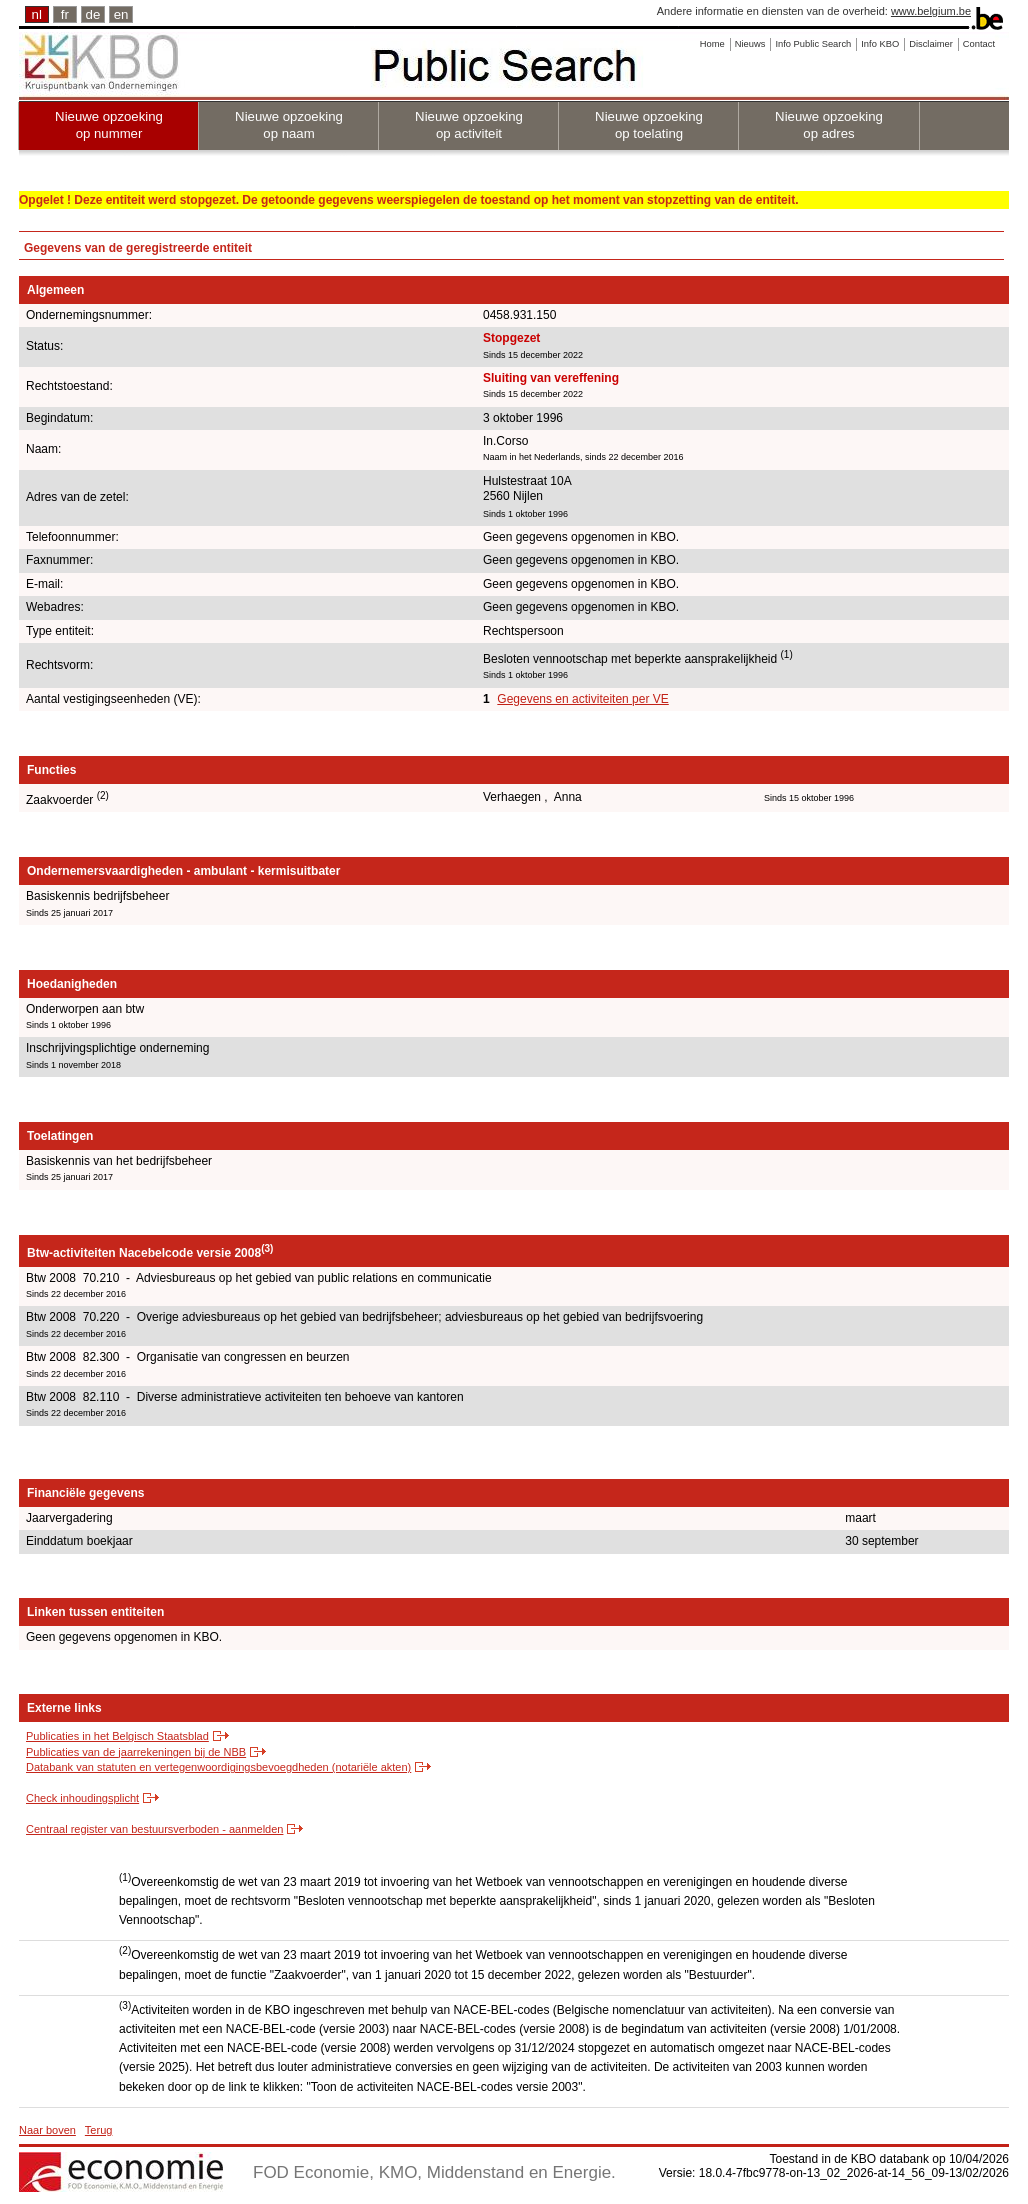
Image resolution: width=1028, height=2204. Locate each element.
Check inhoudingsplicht (82, 1798)
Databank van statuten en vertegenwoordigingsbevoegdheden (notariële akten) (218, 1767)
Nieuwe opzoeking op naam (289, 125)
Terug (99, 2130)
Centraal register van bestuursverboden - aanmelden (154, 1829)
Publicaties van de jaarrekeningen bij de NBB (136, 1752)
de (93, 14)
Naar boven (47, 2130)
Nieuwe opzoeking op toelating (649, 125)
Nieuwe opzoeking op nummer (109, 125)
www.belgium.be (931, 11)
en (121, 14)
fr (65, 14)
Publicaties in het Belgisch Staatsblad (117, 1736)
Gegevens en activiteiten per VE (582, 699)
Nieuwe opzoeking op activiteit (469, 125)
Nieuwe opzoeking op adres (829, 125)
